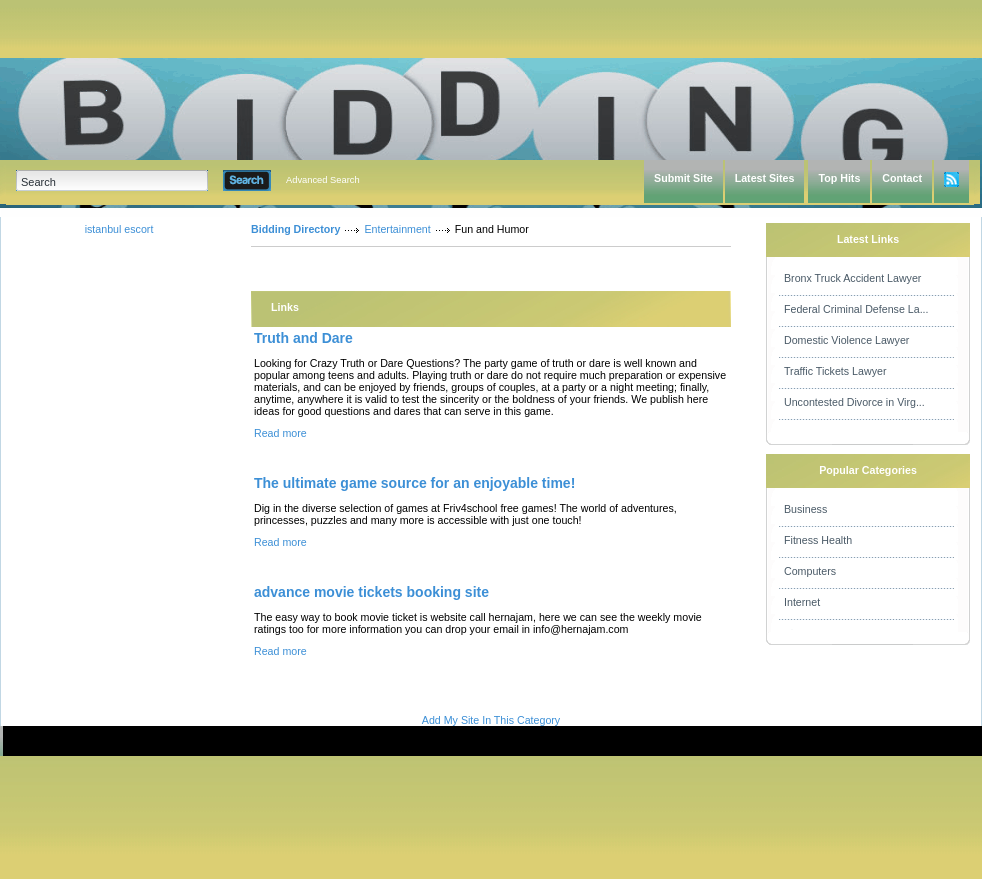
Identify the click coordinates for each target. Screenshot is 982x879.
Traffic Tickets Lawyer (835, 371)
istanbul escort (119, 229)
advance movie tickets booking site (371, 592)
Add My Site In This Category (491, 720)
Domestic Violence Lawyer (846, 340)
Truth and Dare (303, 338)
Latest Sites (765, 178)
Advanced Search (323, 180)
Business (805, 509)
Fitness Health (818, 540)
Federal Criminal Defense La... (856, 309)
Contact (902, 178)
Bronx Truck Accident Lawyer (852, 278)
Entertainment (397, 229)
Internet (802, 602)
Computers (810, 571)
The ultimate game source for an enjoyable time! (414, 483)
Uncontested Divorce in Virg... (854, 402)
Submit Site (683, 178)
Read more (280, 433)
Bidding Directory (295, 229)
